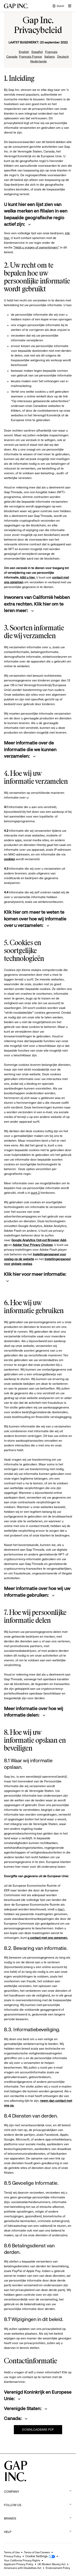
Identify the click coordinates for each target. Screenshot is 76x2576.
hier (60, 1909)
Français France (30, 56)
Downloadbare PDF (38, 2429)
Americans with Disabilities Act (22, 2567)
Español (37, 52)
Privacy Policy (12, 2556)
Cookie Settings (36, 2556)
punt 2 (35, 1193)
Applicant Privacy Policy (18, 2564)
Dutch (58, 6)
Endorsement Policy (58, 2567)
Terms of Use (12, 2552)
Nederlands (38, 61)
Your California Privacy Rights (22, 2560)
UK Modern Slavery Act (52, 2564)
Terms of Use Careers (37, 2552)
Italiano (49, 56)
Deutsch (63, 56)
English (24, 52)
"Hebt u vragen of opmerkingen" (36, 247)
